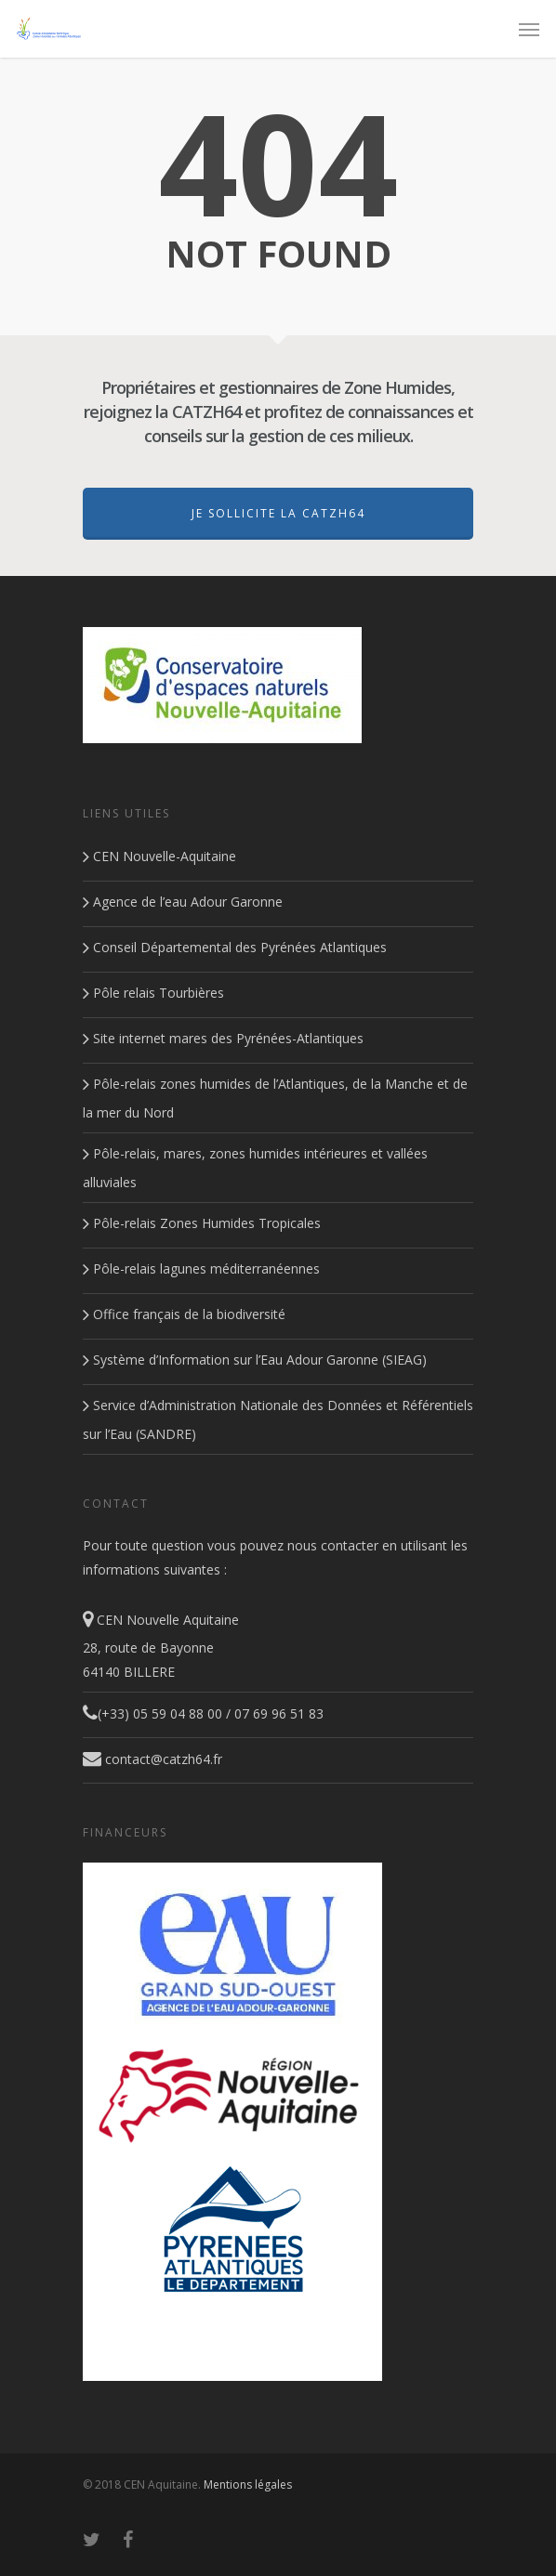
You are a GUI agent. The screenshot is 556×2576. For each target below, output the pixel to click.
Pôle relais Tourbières (153, 992)
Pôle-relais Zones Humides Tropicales (202, 1223)
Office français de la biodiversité (184, 1314)
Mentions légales (248, 2484)
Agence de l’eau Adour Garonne (183, 901)
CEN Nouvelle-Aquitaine (159, 856)
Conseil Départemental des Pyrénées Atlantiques (235, 947)
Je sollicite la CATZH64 (278, 513)
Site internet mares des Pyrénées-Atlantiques (223, 1038)
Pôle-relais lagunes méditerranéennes (201, 1268)
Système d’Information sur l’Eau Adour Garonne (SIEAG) (255, 1359)
